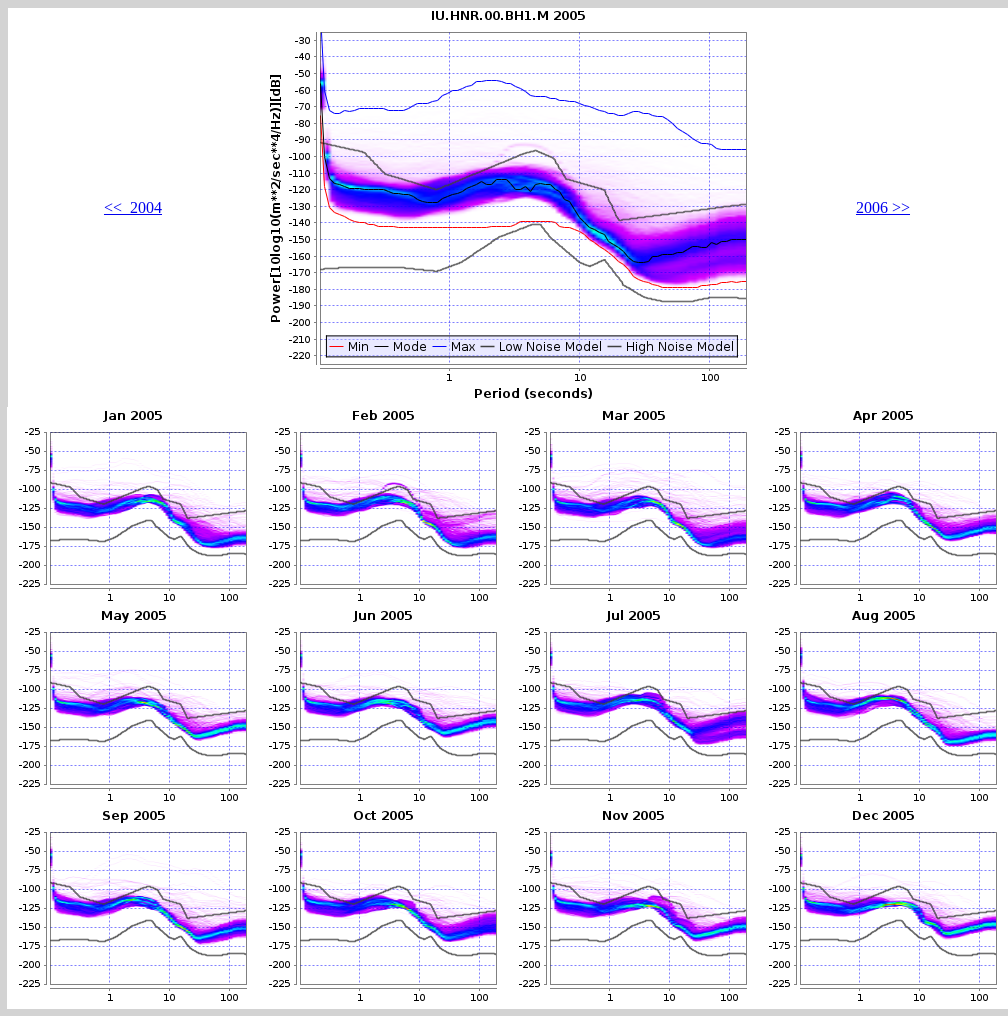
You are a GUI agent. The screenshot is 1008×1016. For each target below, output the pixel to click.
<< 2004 (133, 207)
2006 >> (883, 207)
